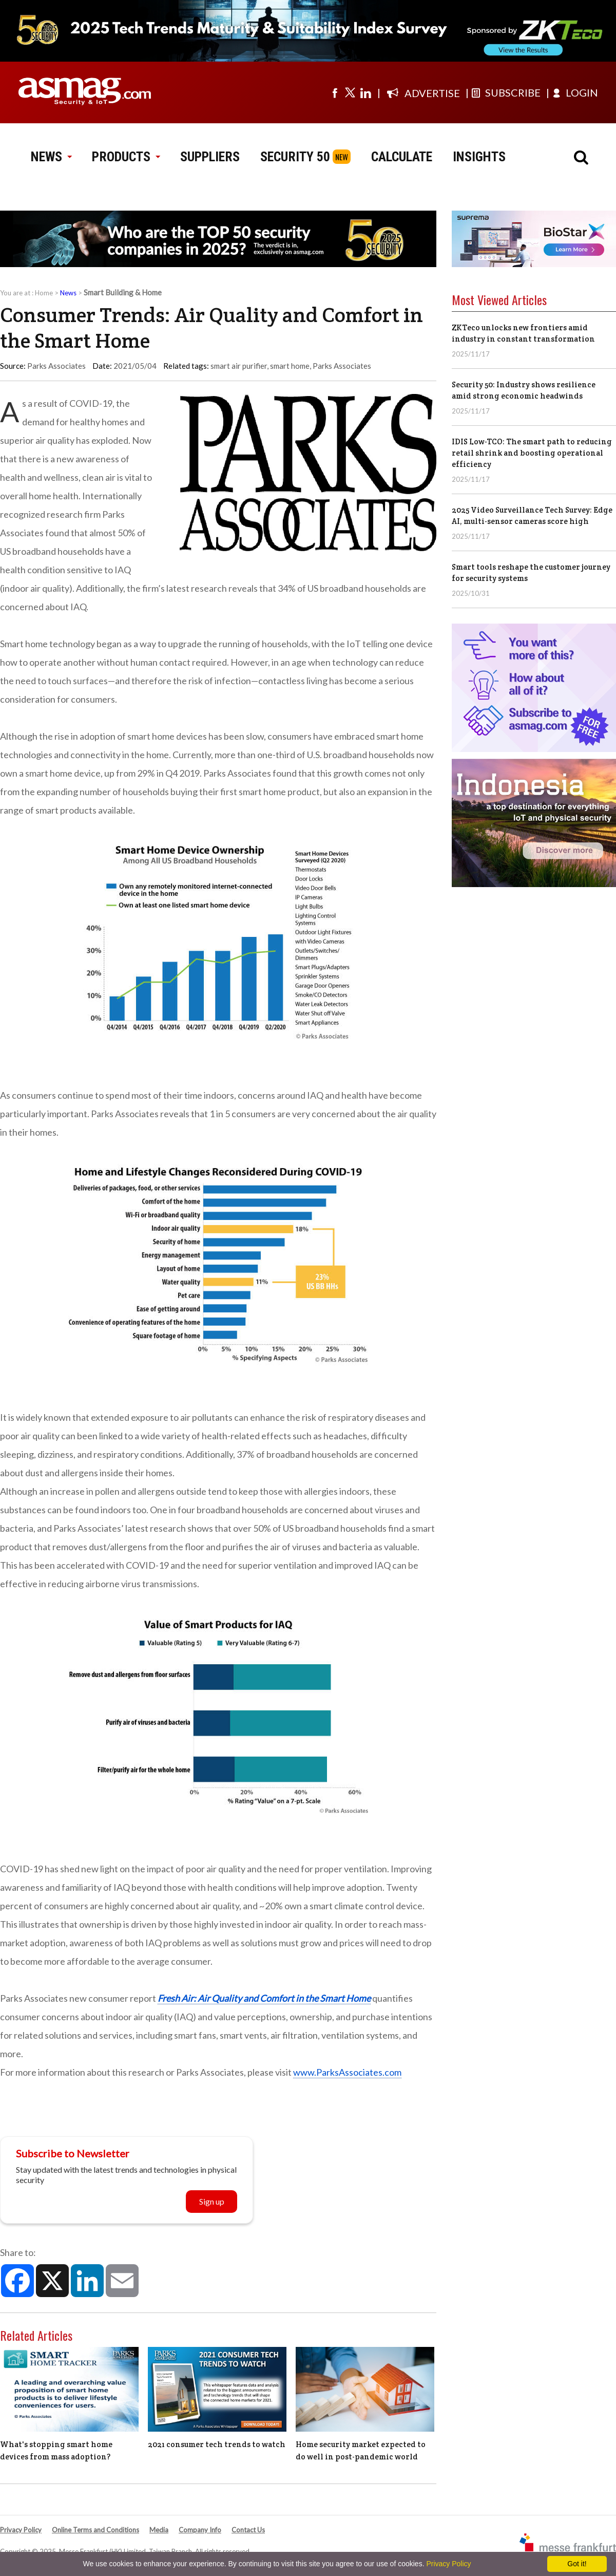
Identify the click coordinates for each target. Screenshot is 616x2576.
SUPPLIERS (210, 156)
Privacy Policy (21, 2530)
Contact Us (248, 2530)
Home (44, 293)
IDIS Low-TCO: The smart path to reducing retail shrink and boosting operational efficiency (532, 453)
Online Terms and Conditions (95, 2530)
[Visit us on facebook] (335, 92)
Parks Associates (342, 365)
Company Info (200, 2530)
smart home (290, 365)
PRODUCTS (126, 156)
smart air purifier (238, 365)
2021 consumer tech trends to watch (216, 2444)
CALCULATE (401, 156)
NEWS (51, 156)
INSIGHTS (479, 156)
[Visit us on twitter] (350, 92)
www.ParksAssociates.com (347, 2072)
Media (158, 2530)
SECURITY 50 (295, 156)
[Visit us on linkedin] (365, 92)
